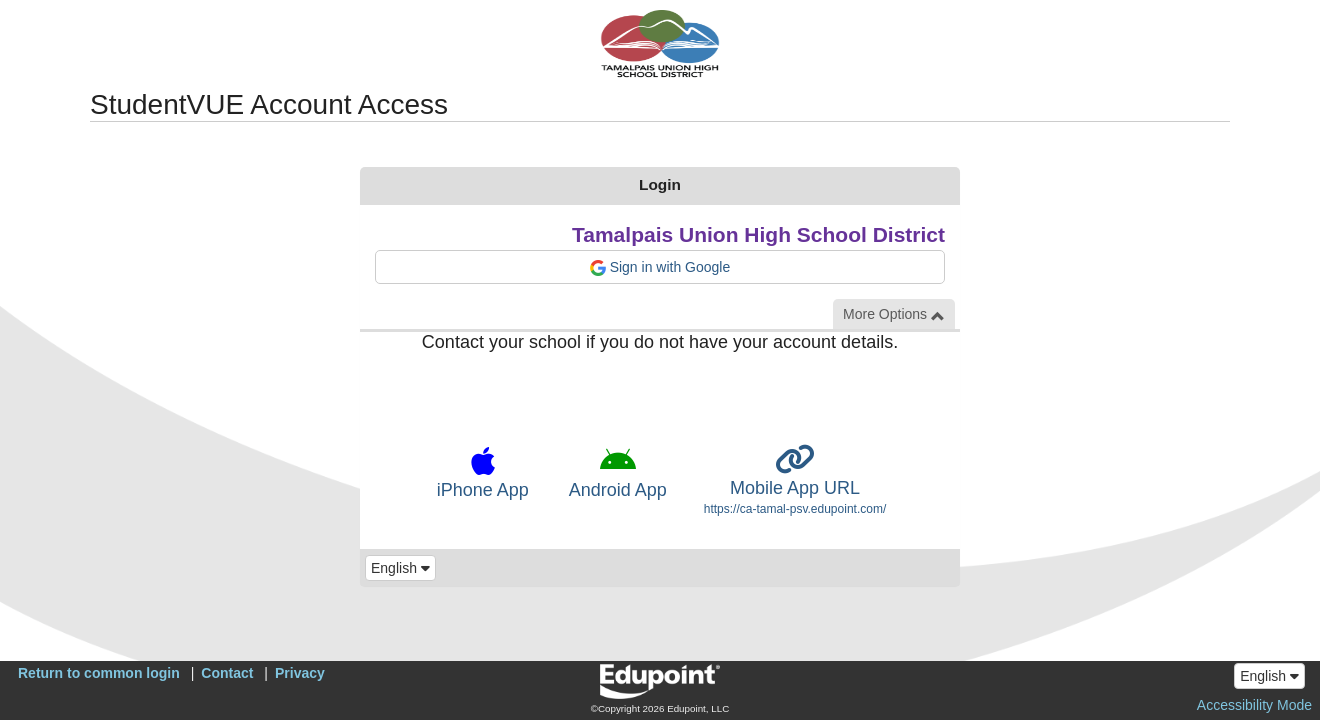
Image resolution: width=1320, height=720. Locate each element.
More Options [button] (894, 314)
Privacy (300, 673)
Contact (227, 673)
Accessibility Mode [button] (1254, 705)
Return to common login (99, 673)
